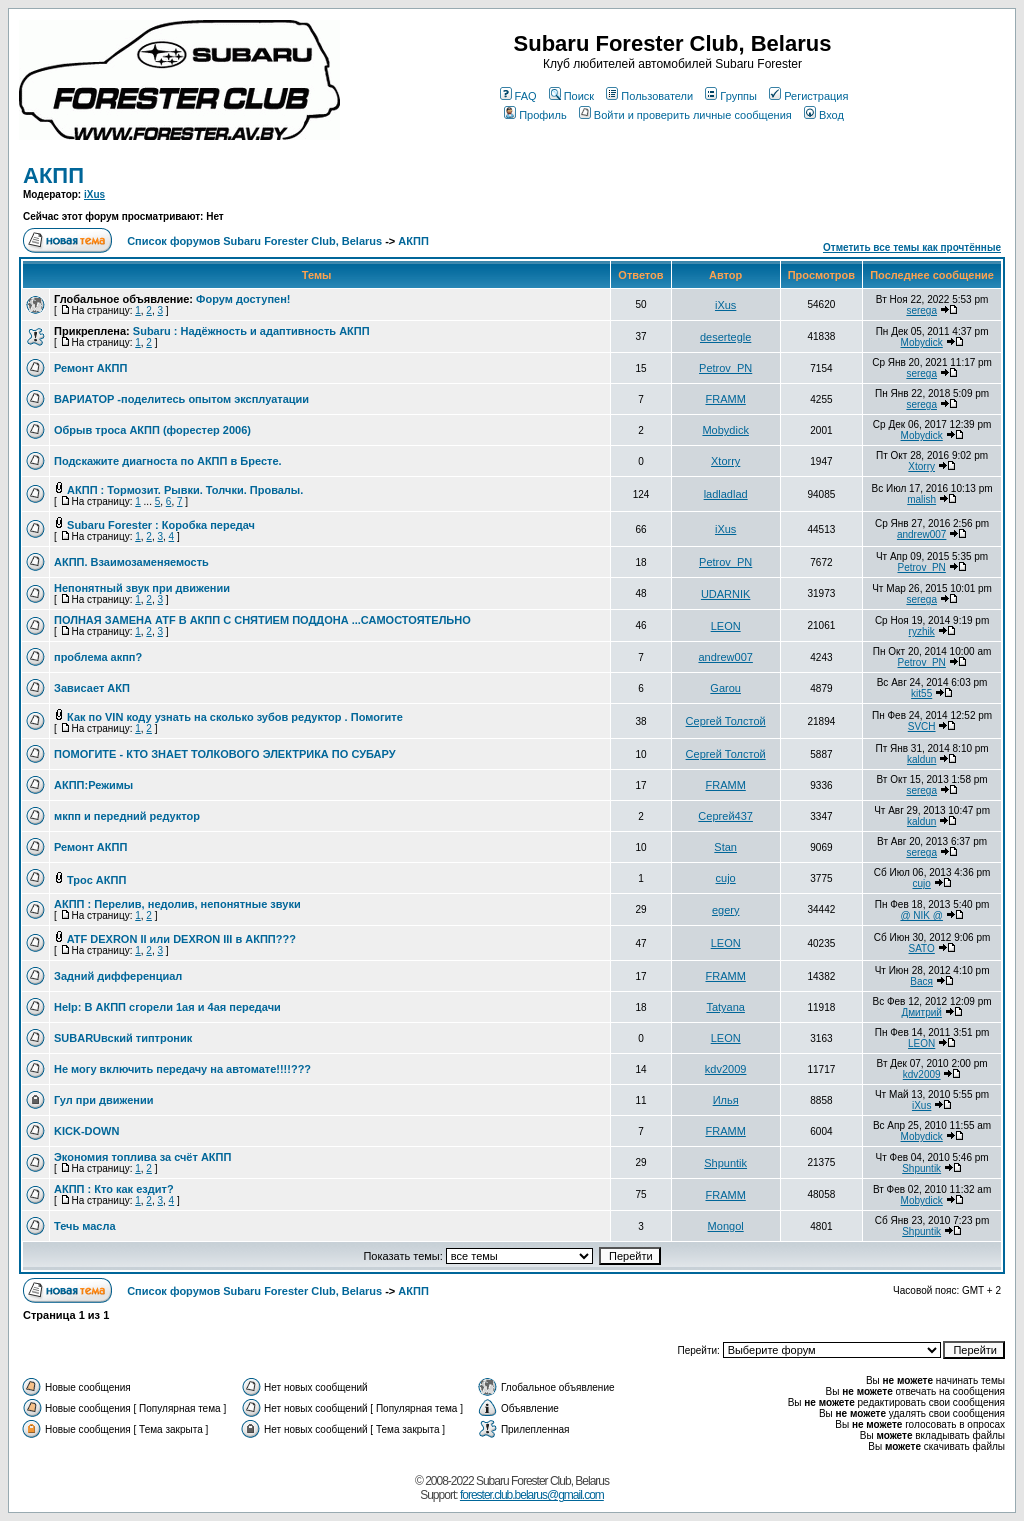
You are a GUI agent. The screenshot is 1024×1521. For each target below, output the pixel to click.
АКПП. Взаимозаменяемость (131, 562)
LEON (726, 626)
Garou (725, 688)
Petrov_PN (725, 368)
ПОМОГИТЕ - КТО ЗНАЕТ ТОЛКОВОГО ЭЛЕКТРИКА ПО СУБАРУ (225, 754)
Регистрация (808, 96)
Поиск (571, 96)
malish (921, 499)
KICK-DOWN (86, 1131)
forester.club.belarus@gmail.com (532, 1495)
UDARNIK (726, 594)
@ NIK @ (921, 915)
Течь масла (85, 1226)
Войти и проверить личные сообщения (685, 115)
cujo (726, 878)
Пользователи (649, 96)
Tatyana (725, 1007)
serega (921, 310)
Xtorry (725, 461)
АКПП (53, 175)
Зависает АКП (92, 688)
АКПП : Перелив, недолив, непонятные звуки (177, 904)
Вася (921, 981)
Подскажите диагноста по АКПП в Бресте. (168, 461)
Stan (725, 847)
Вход (824, 115)
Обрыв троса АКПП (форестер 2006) (152, 430)
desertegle (725, 337)
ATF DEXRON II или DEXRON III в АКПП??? (181, 939)
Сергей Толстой (726, 721)
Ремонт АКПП (90, 368)
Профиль (535, 115)
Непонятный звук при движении (142, 588)
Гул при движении (103, 1100)
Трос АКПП (96, 880)
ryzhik (922, 631)
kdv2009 (726, 1069)
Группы (731, 96)
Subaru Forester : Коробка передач (161, 525)
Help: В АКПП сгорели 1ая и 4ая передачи (167, 1007)
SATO (922, 948)
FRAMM (725, 399)
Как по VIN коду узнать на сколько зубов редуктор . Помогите (235, 717)
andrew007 (921, 534)
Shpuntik (725, 1163)
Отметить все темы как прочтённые (912, 247)
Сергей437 (725, 816)
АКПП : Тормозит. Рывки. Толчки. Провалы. (185, 490)
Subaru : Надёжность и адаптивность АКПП (251, 331)
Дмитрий (921, 1012)
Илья (726, 1100)
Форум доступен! (243, 299)
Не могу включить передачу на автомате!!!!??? (182, 1069)
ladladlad (726, 494)
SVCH (922, 726)
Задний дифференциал (118, 976)
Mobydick (922, 342)
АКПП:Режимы (93, 785)
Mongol (726, 1226)
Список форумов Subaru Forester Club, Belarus (254, 241)
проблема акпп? (98, 657)
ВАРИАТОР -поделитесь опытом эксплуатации (181, 399)
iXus (94, 194)
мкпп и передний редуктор (127, 816)
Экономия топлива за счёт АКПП (142, 1157)
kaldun (921, 759)
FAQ (518, 96)
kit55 (921, 693)
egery (726, 910)
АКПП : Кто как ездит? (114, 1189)
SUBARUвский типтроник (123, 1038)
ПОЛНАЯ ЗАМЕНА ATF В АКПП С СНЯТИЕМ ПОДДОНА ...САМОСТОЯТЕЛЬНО (262, 620)
